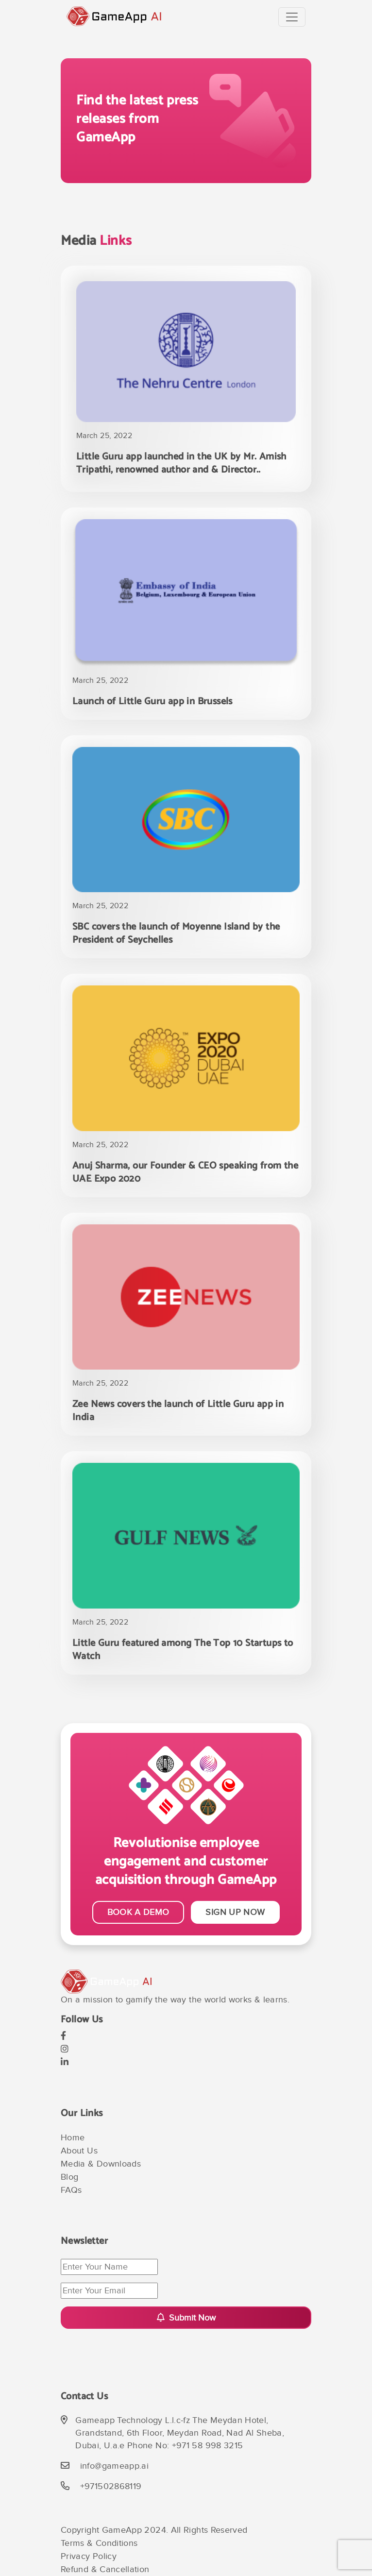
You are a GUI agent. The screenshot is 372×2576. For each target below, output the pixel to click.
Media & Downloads (101, 2164)
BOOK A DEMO (138, 1912)
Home (73, 2138)
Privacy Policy (89, 2556)
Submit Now (186, 2318)
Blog (69, 2177)
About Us (79, 2151)
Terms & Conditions (99, 2543)
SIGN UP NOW (235, 1912)
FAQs (71, 2190)
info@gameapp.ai (114, 2466)
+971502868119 (111, 2486)
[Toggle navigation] (291, 17)
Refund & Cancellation (105, 2569)
